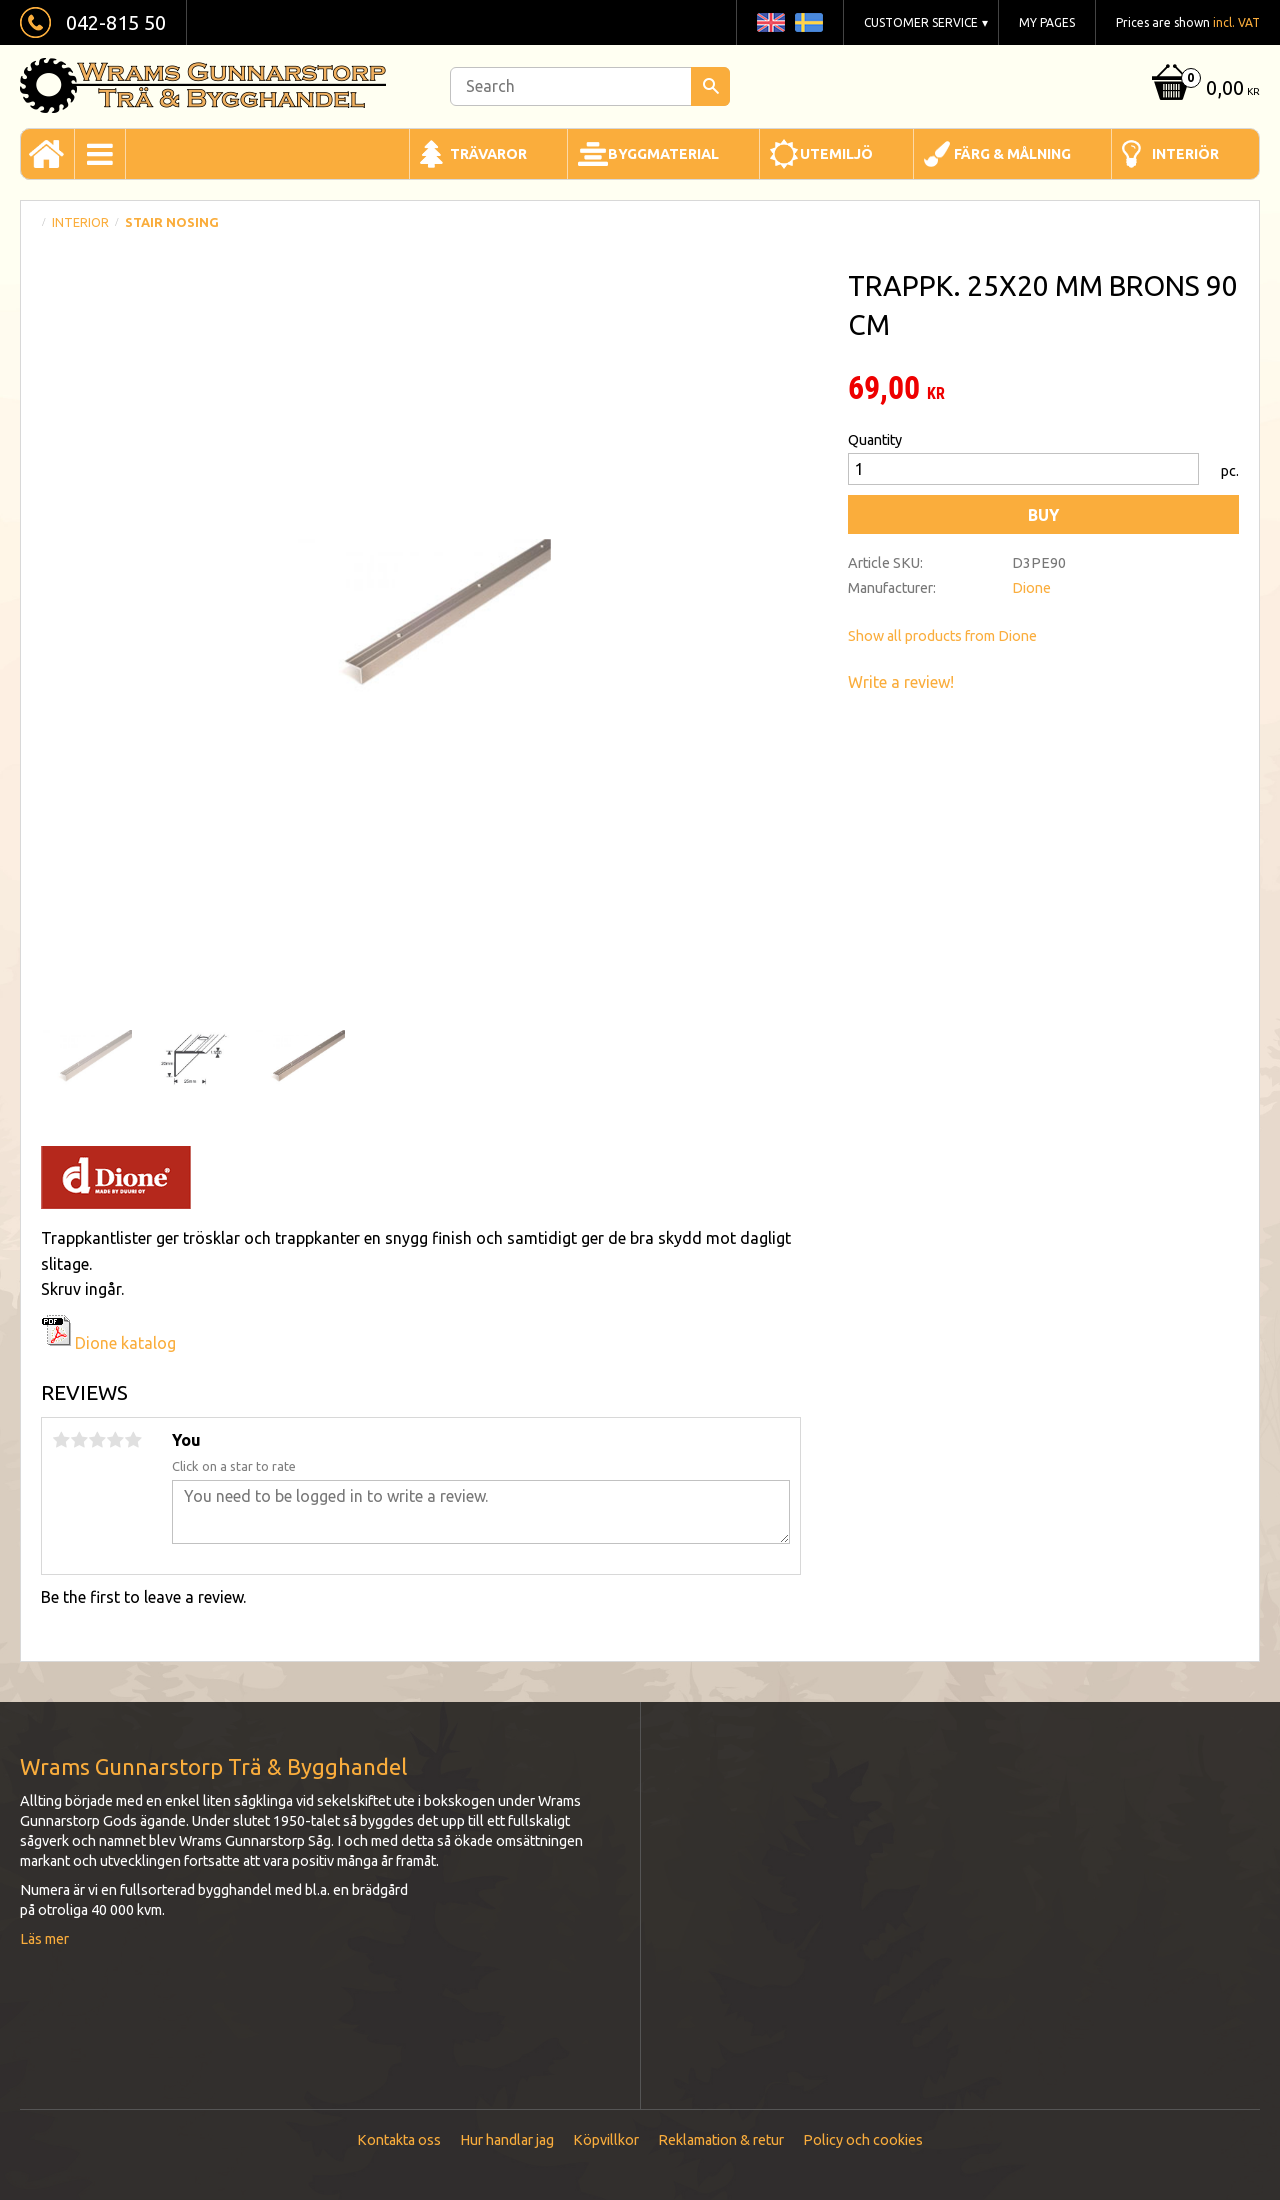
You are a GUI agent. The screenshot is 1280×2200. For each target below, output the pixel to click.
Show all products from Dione (942, 636)
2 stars (79, 1440)
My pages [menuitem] (1047, 22)
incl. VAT (1236, 22)
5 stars (133, 1440)
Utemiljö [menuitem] (836, 154)
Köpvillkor (606, 2140)
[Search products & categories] (590, 86)
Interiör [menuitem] (1185, 154)
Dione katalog (108, 1343)
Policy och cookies (863, 2140)
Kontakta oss (399, 2140)
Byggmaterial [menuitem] (663, 154)
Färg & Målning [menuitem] (1012, 154)
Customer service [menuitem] (921, 22)
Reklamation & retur (721, 2140)
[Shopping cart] (1203, 89)
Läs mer (44, 1939)
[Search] (710, 86)
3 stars (97, 1440)
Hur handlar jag (507, 2140)
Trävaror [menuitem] (488, 154)
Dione (1031, 588)
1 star (61, 1440)
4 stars (115, 1440)
